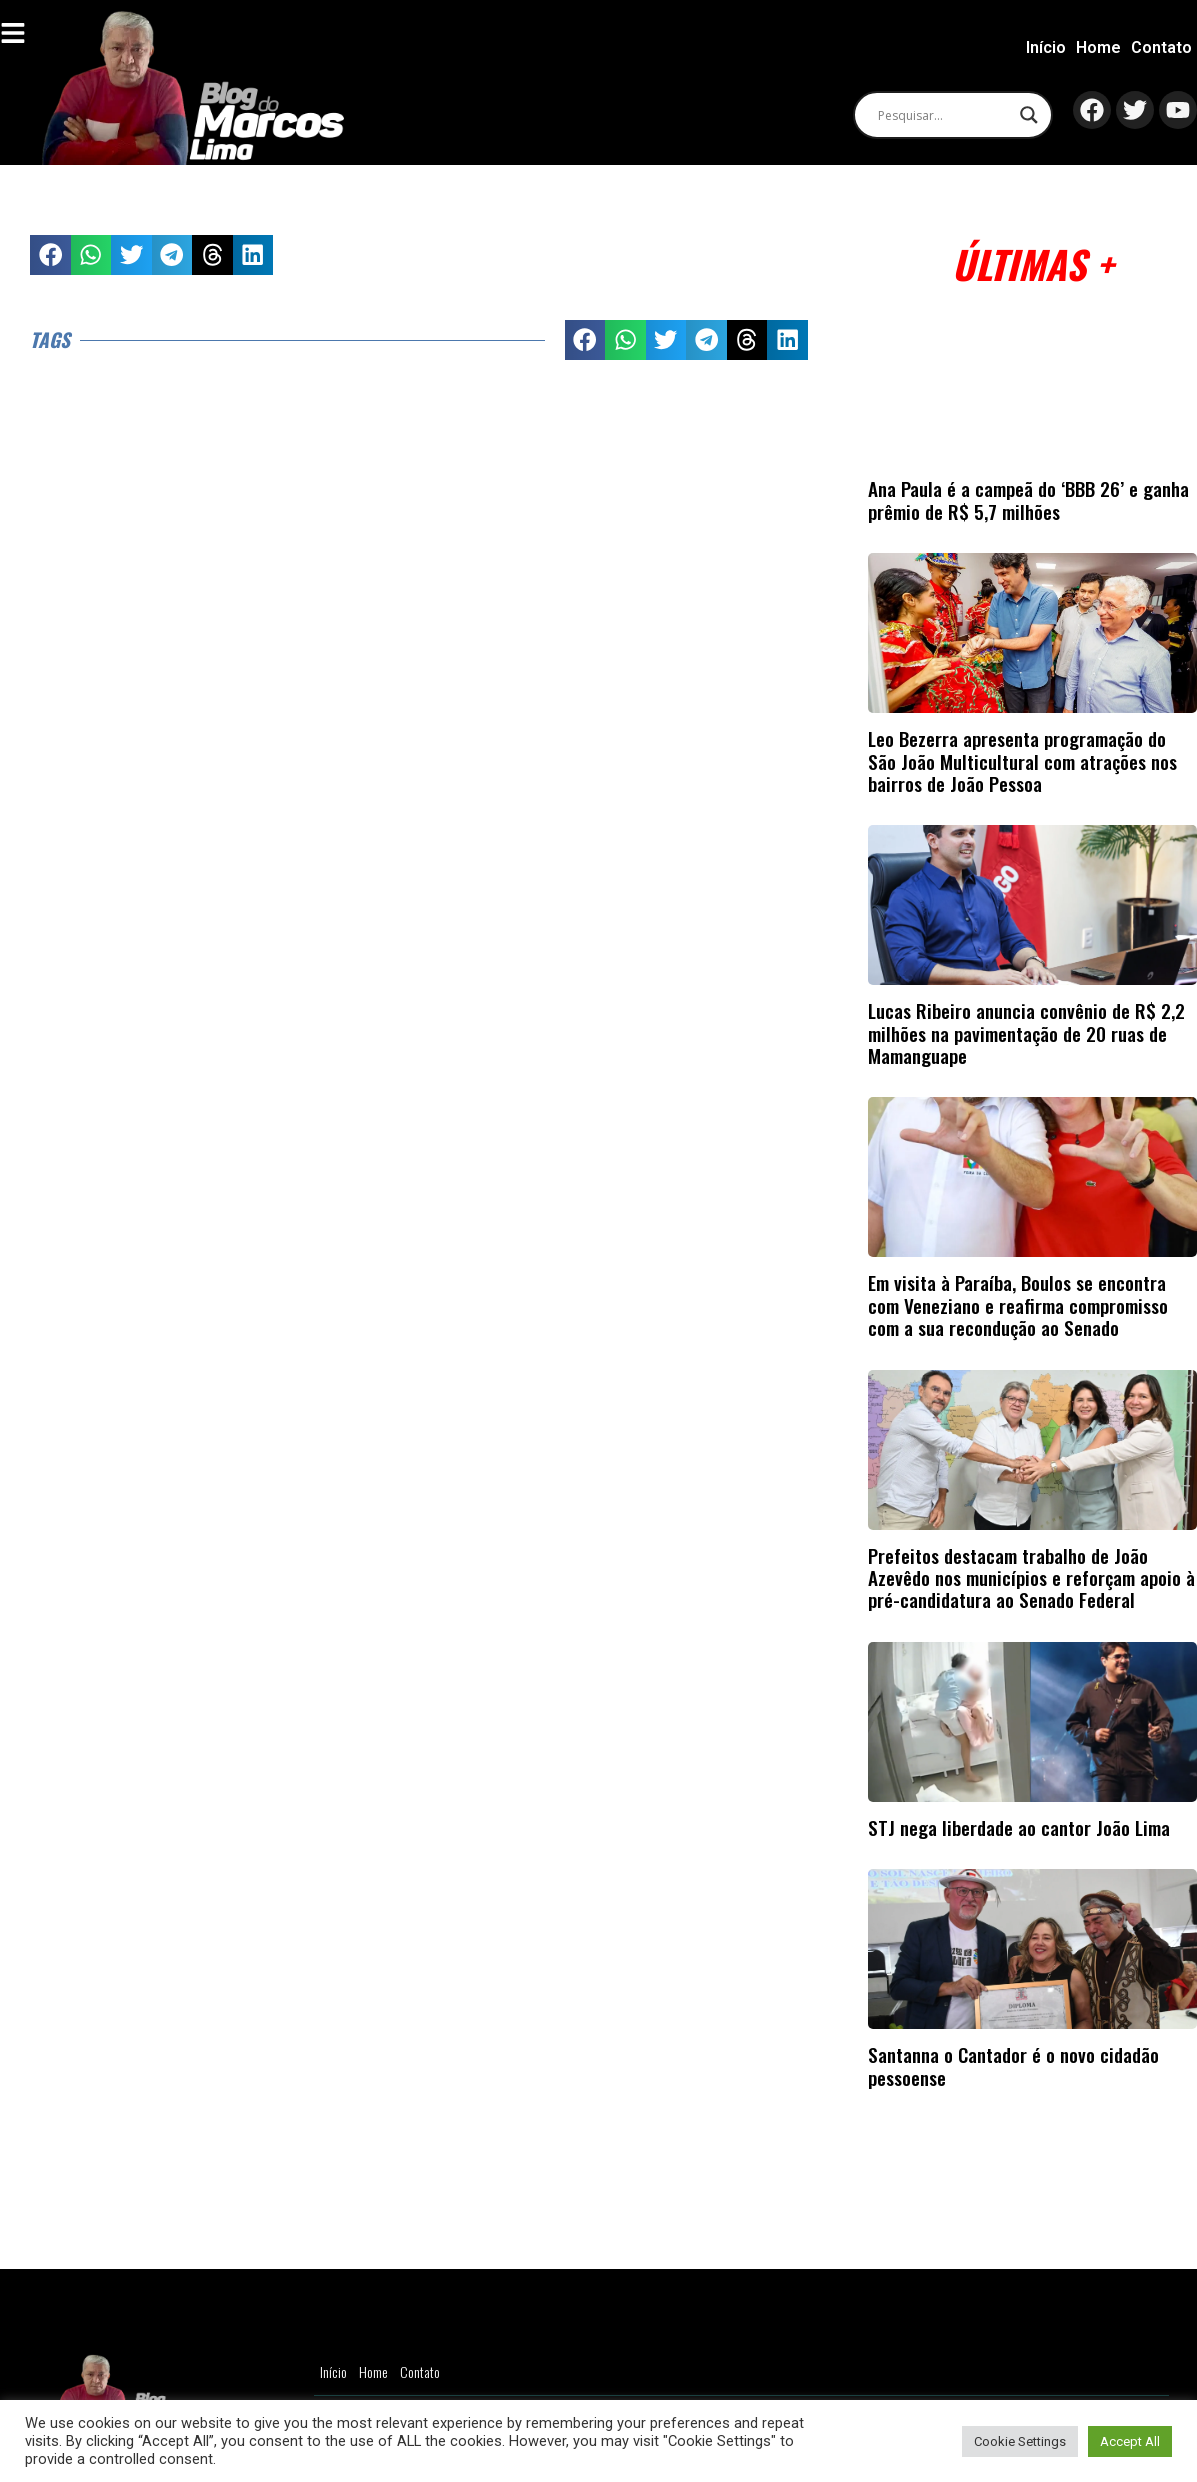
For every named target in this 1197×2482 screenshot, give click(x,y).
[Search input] (943, 115)
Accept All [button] (1130, 2441)
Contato (1161, 47)
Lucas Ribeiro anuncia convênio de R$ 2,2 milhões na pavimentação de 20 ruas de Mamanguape (1026, 1033)
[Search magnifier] (1028, 115)
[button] (50, 255)
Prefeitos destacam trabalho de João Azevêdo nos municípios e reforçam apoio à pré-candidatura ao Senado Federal (1031, 1578)
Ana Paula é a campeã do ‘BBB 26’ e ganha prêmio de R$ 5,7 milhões (1028, 499)
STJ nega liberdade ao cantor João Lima (1019, 1827)
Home (1098, 47)
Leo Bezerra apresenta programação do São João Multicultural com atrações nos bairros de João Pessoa (1022, 761)
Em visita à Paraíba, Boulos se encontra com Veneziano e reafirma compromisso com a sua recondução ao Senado (1018, 1305)
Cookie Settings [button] (1020, 2441)
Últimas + (1032, 263)
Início (1046, 47)
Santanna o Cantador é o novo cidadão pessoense (1013, 2065)
